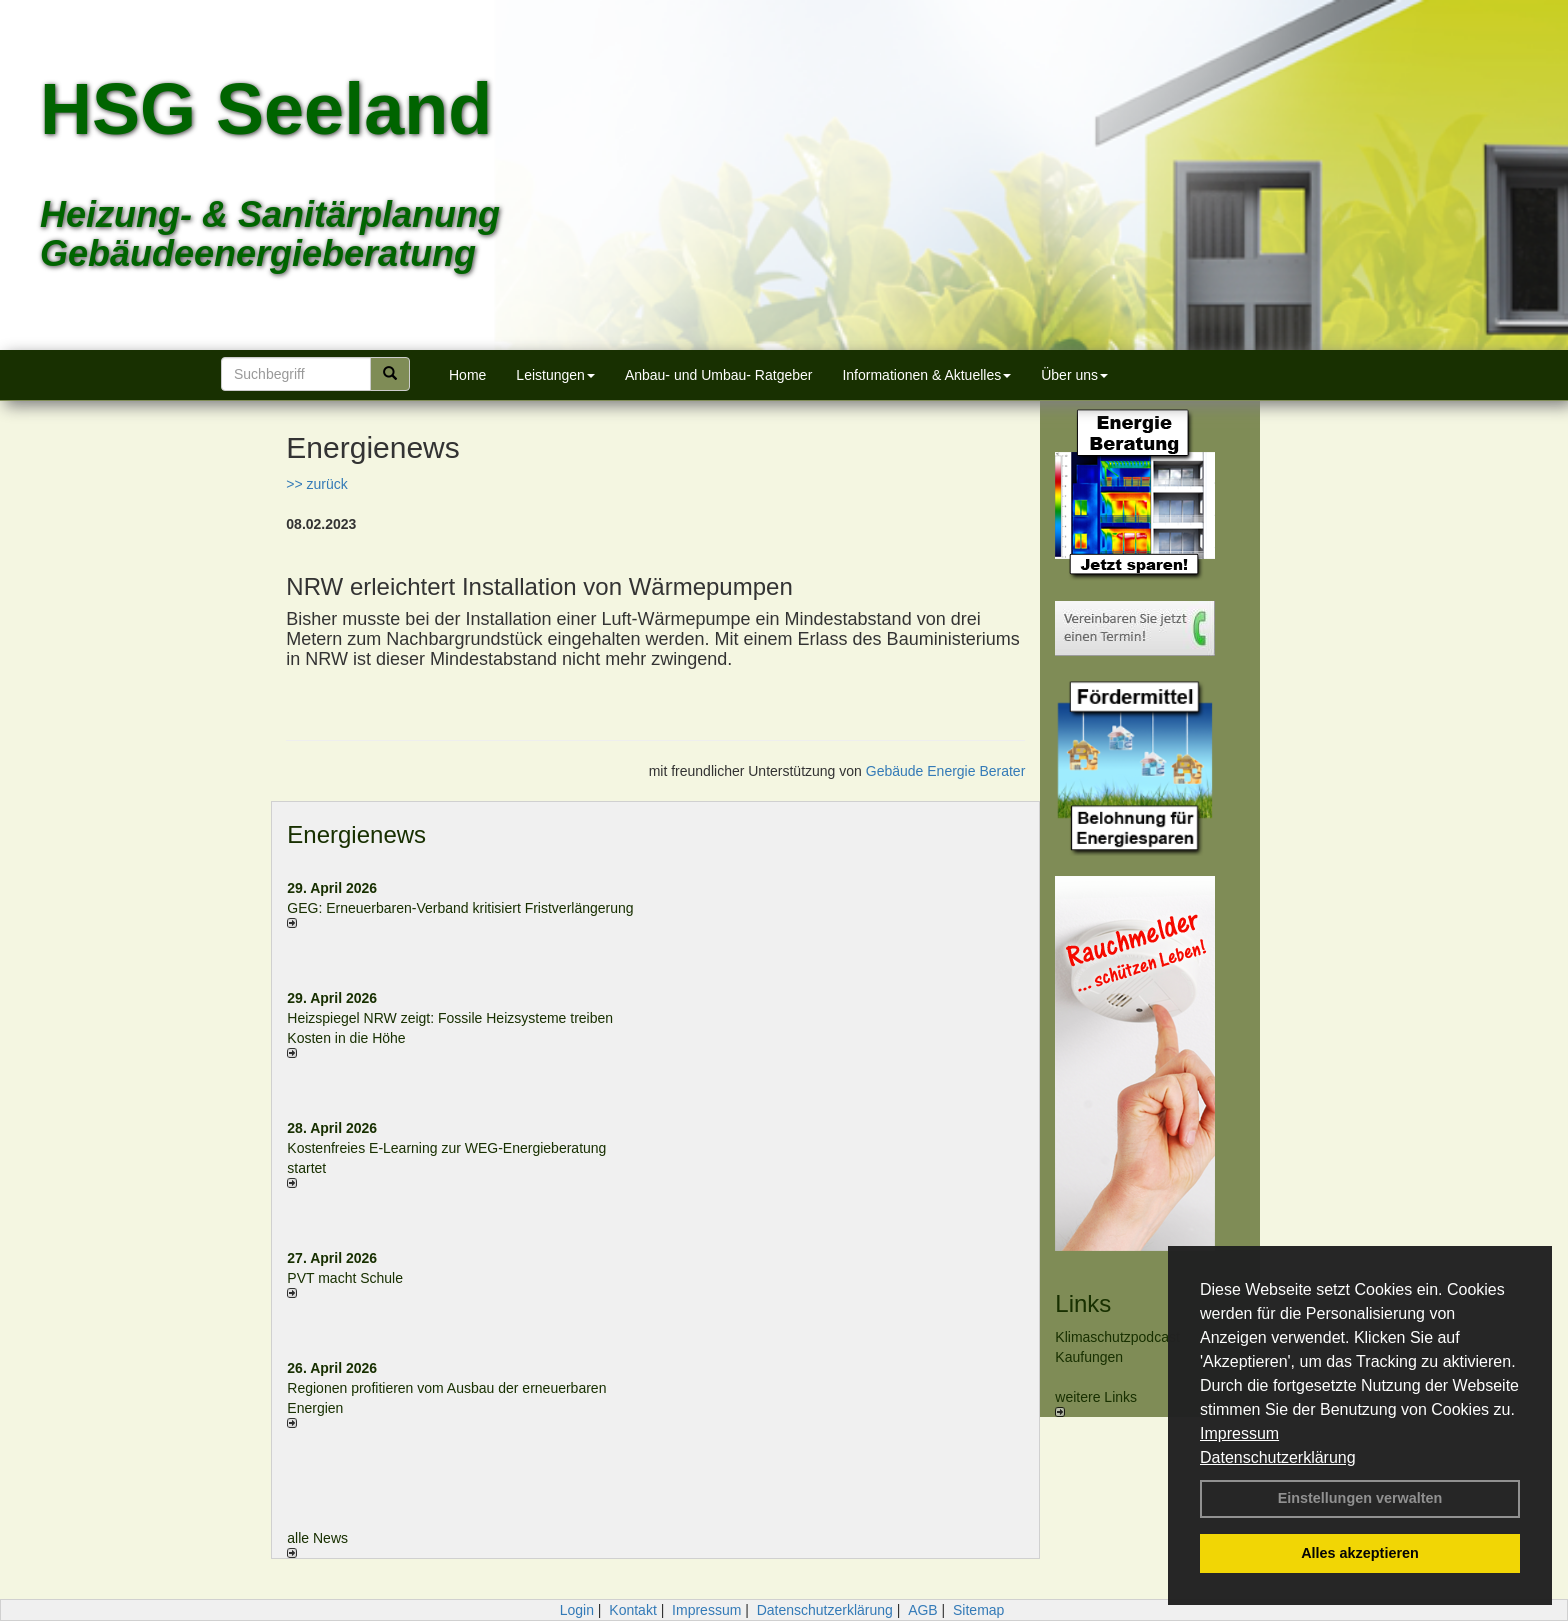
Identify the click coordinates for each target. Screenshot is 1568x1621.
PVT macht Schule (345, 1278)
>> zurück (316, 484)
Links (1083, 1303)
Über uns (1074, 375)
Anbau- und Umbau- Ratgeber (719, 375)
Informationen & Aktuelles (926, 375)
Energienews (356, 834)
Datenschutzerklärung (1278, 1457)
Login (577, 1610)
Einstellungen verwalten (1360, 1498)
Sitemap (978, 1610)
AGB (923, 1610)
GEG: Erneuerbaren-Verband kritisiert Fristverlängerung (462, 908)
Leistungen (555, 375)
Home (467, 375)
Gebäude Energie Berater (946, 771)
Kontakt (632, 1610)
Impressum (1239, 1433)
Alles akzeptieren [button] (1360, 1553)
